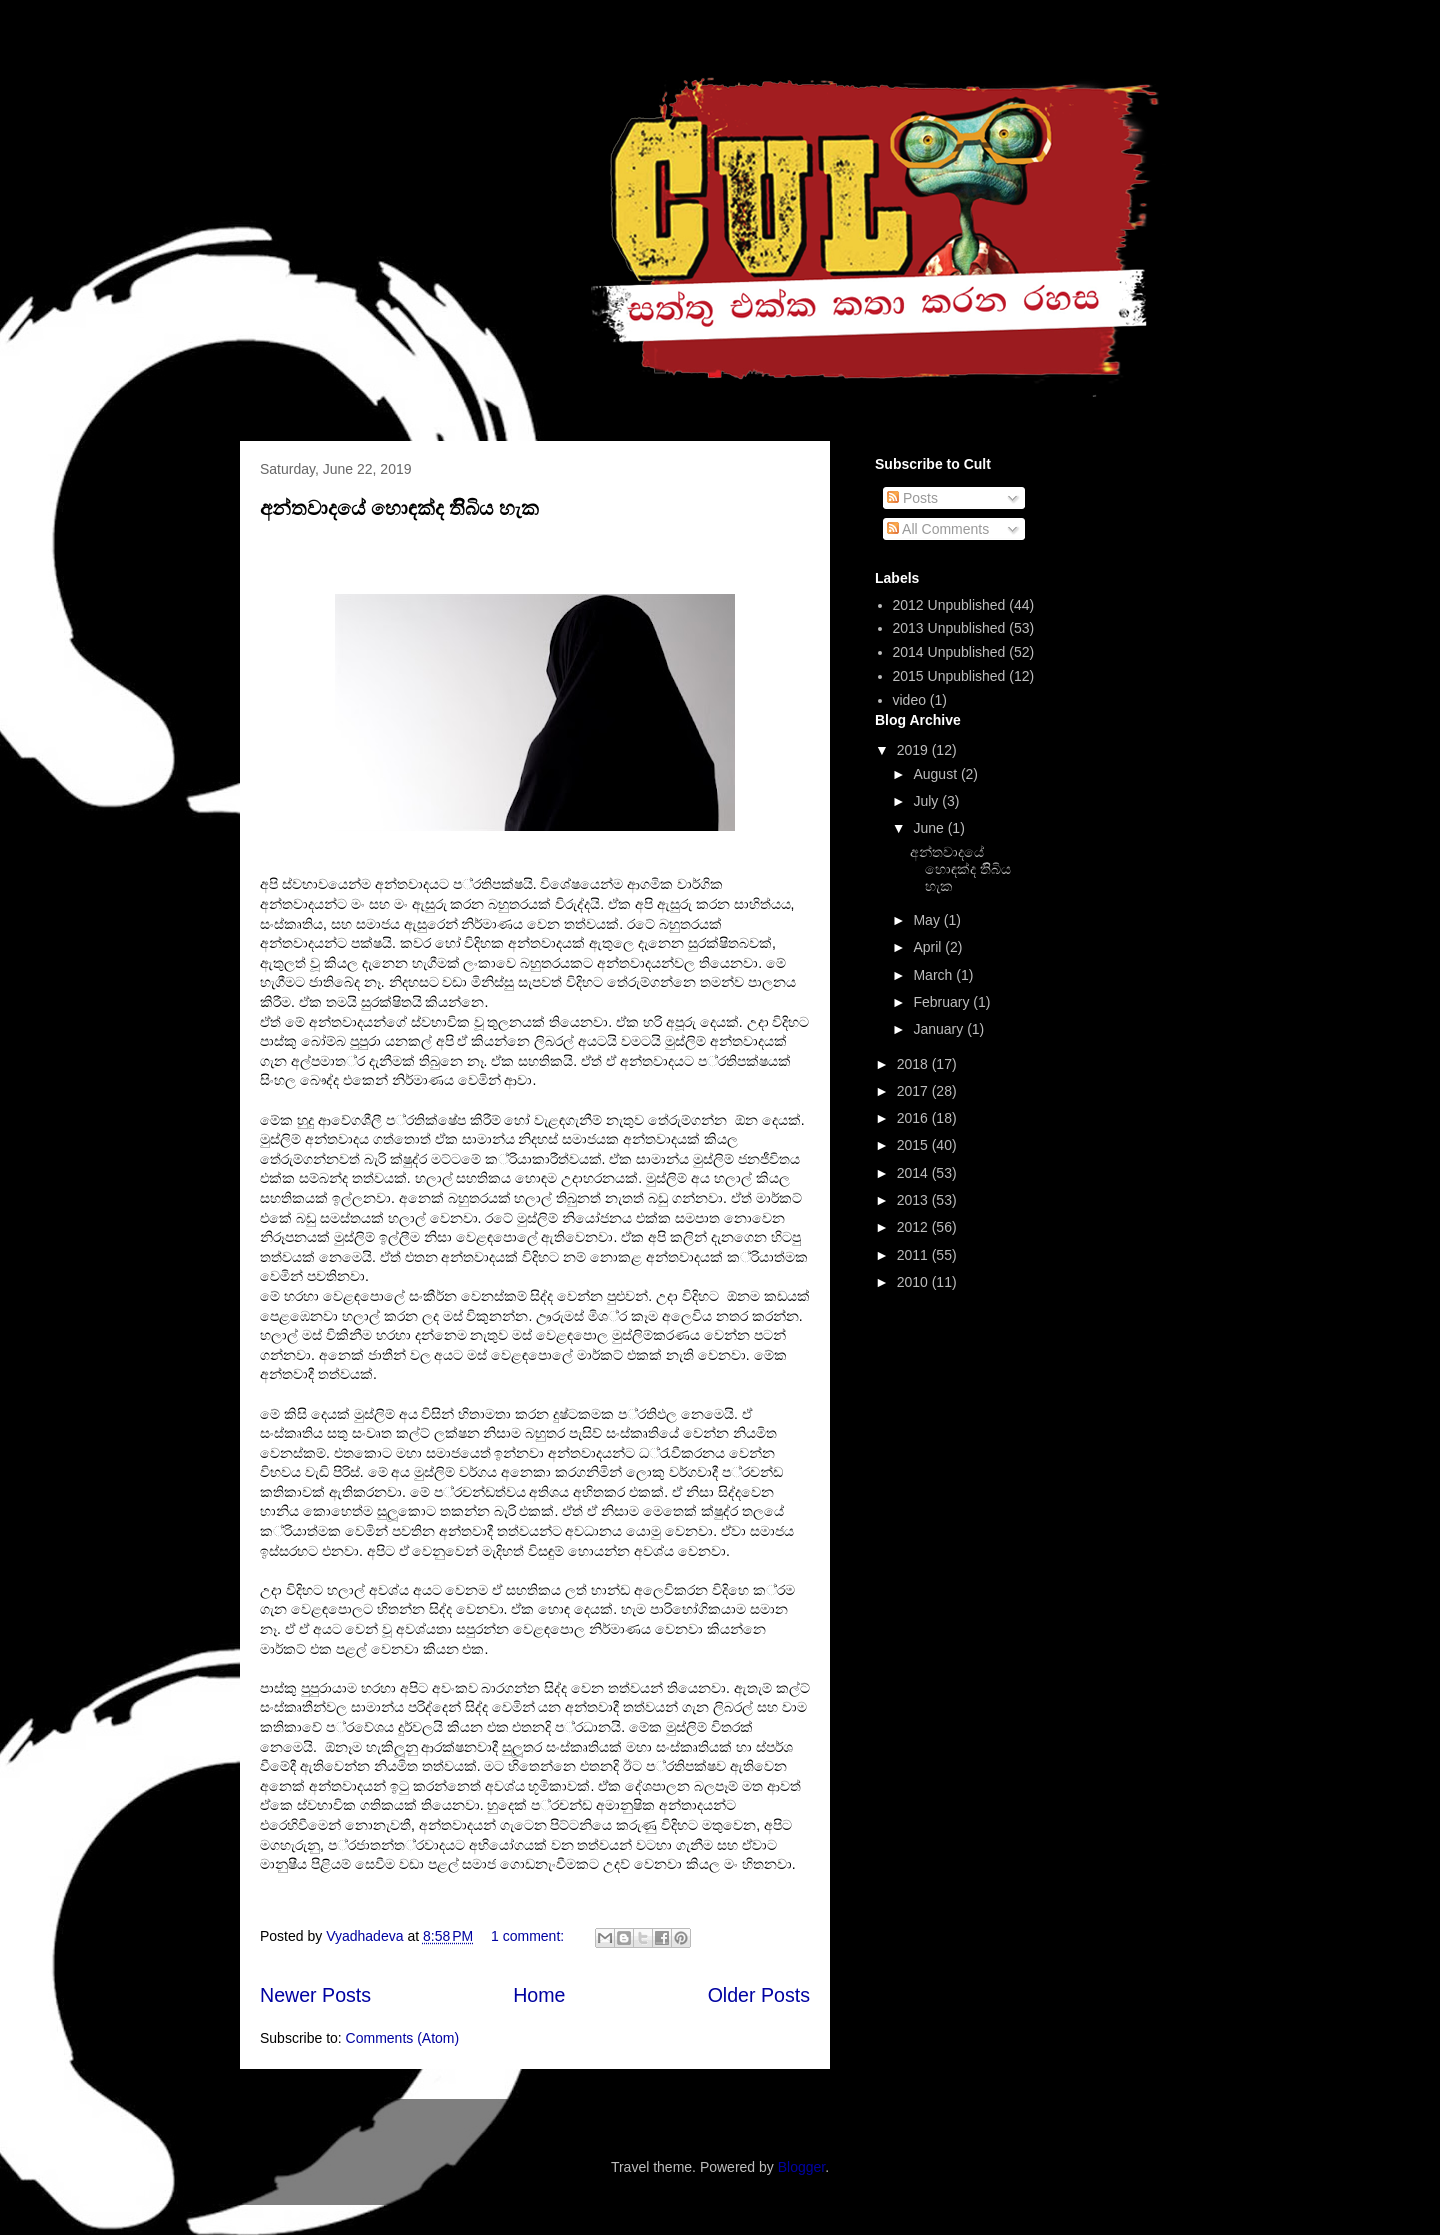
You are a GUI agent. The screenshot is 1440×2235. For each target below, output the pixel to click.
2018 (914, 1064)
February (943, 1002)
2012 (914, 1227)
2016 (914, 1118)
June (930, 828)
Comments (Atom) (403, 2038)
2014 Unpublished (949, 652)
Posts (912, 498)
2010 (914, 1282)
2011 (914, 1255)
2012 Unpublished (949, 605)
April (929, 947)
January (940, 1029)
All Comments (938, 529)
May (928, 920)
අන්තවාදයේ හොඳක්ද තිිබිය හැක (399, 508)
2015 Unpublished (949, 676)
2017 (914, 1091)
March (934, 975)
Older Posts (759, 1995)
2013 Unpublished (949, 628)
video (909, 700)
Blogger (801, 2167)
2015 (914, 1145)
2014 (914, 1173)
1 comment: (529, 1936)
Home (539, 1995)
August (936, 774)
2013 (914, 1200)
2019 (914, 750)
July (927, 801)
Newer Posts (315, 1995)
